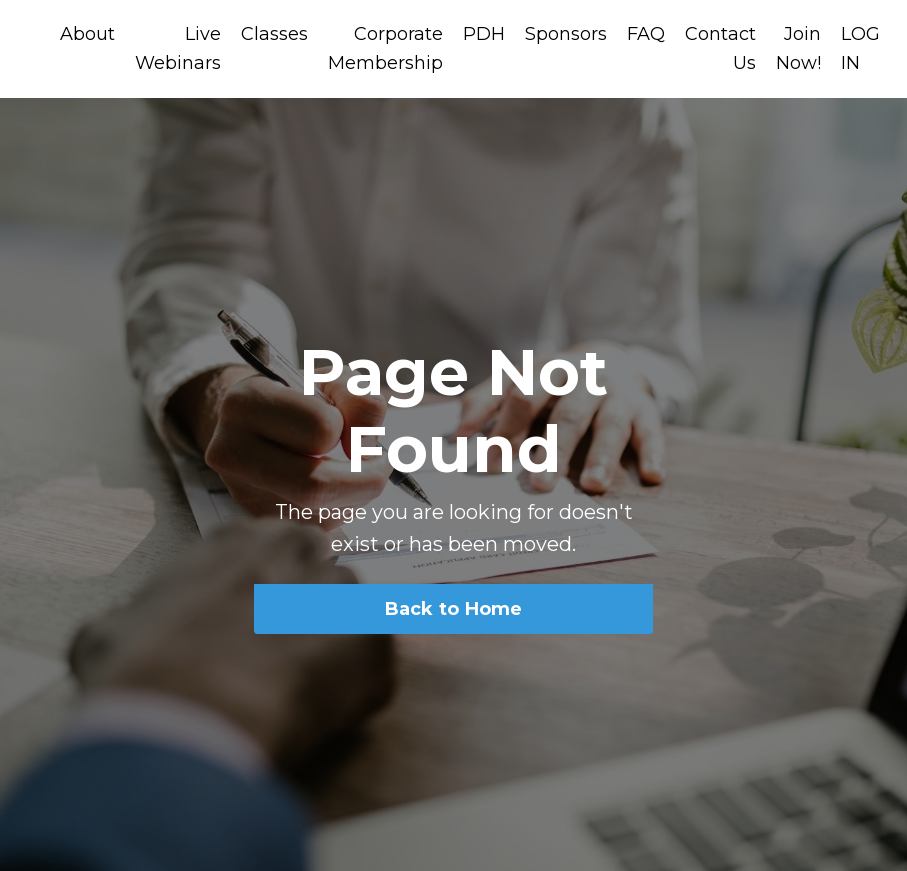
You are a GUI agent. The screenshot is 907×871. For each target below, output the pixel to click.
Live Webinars (178, 48)
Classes (274, 34)
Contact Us (720, 48)
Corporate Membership (385, 48)
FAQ (646, 34)
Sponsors (566, 34)
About (87, 34)
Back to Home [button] (454, 609)
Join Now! (798, 48)
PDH (484, 34)
